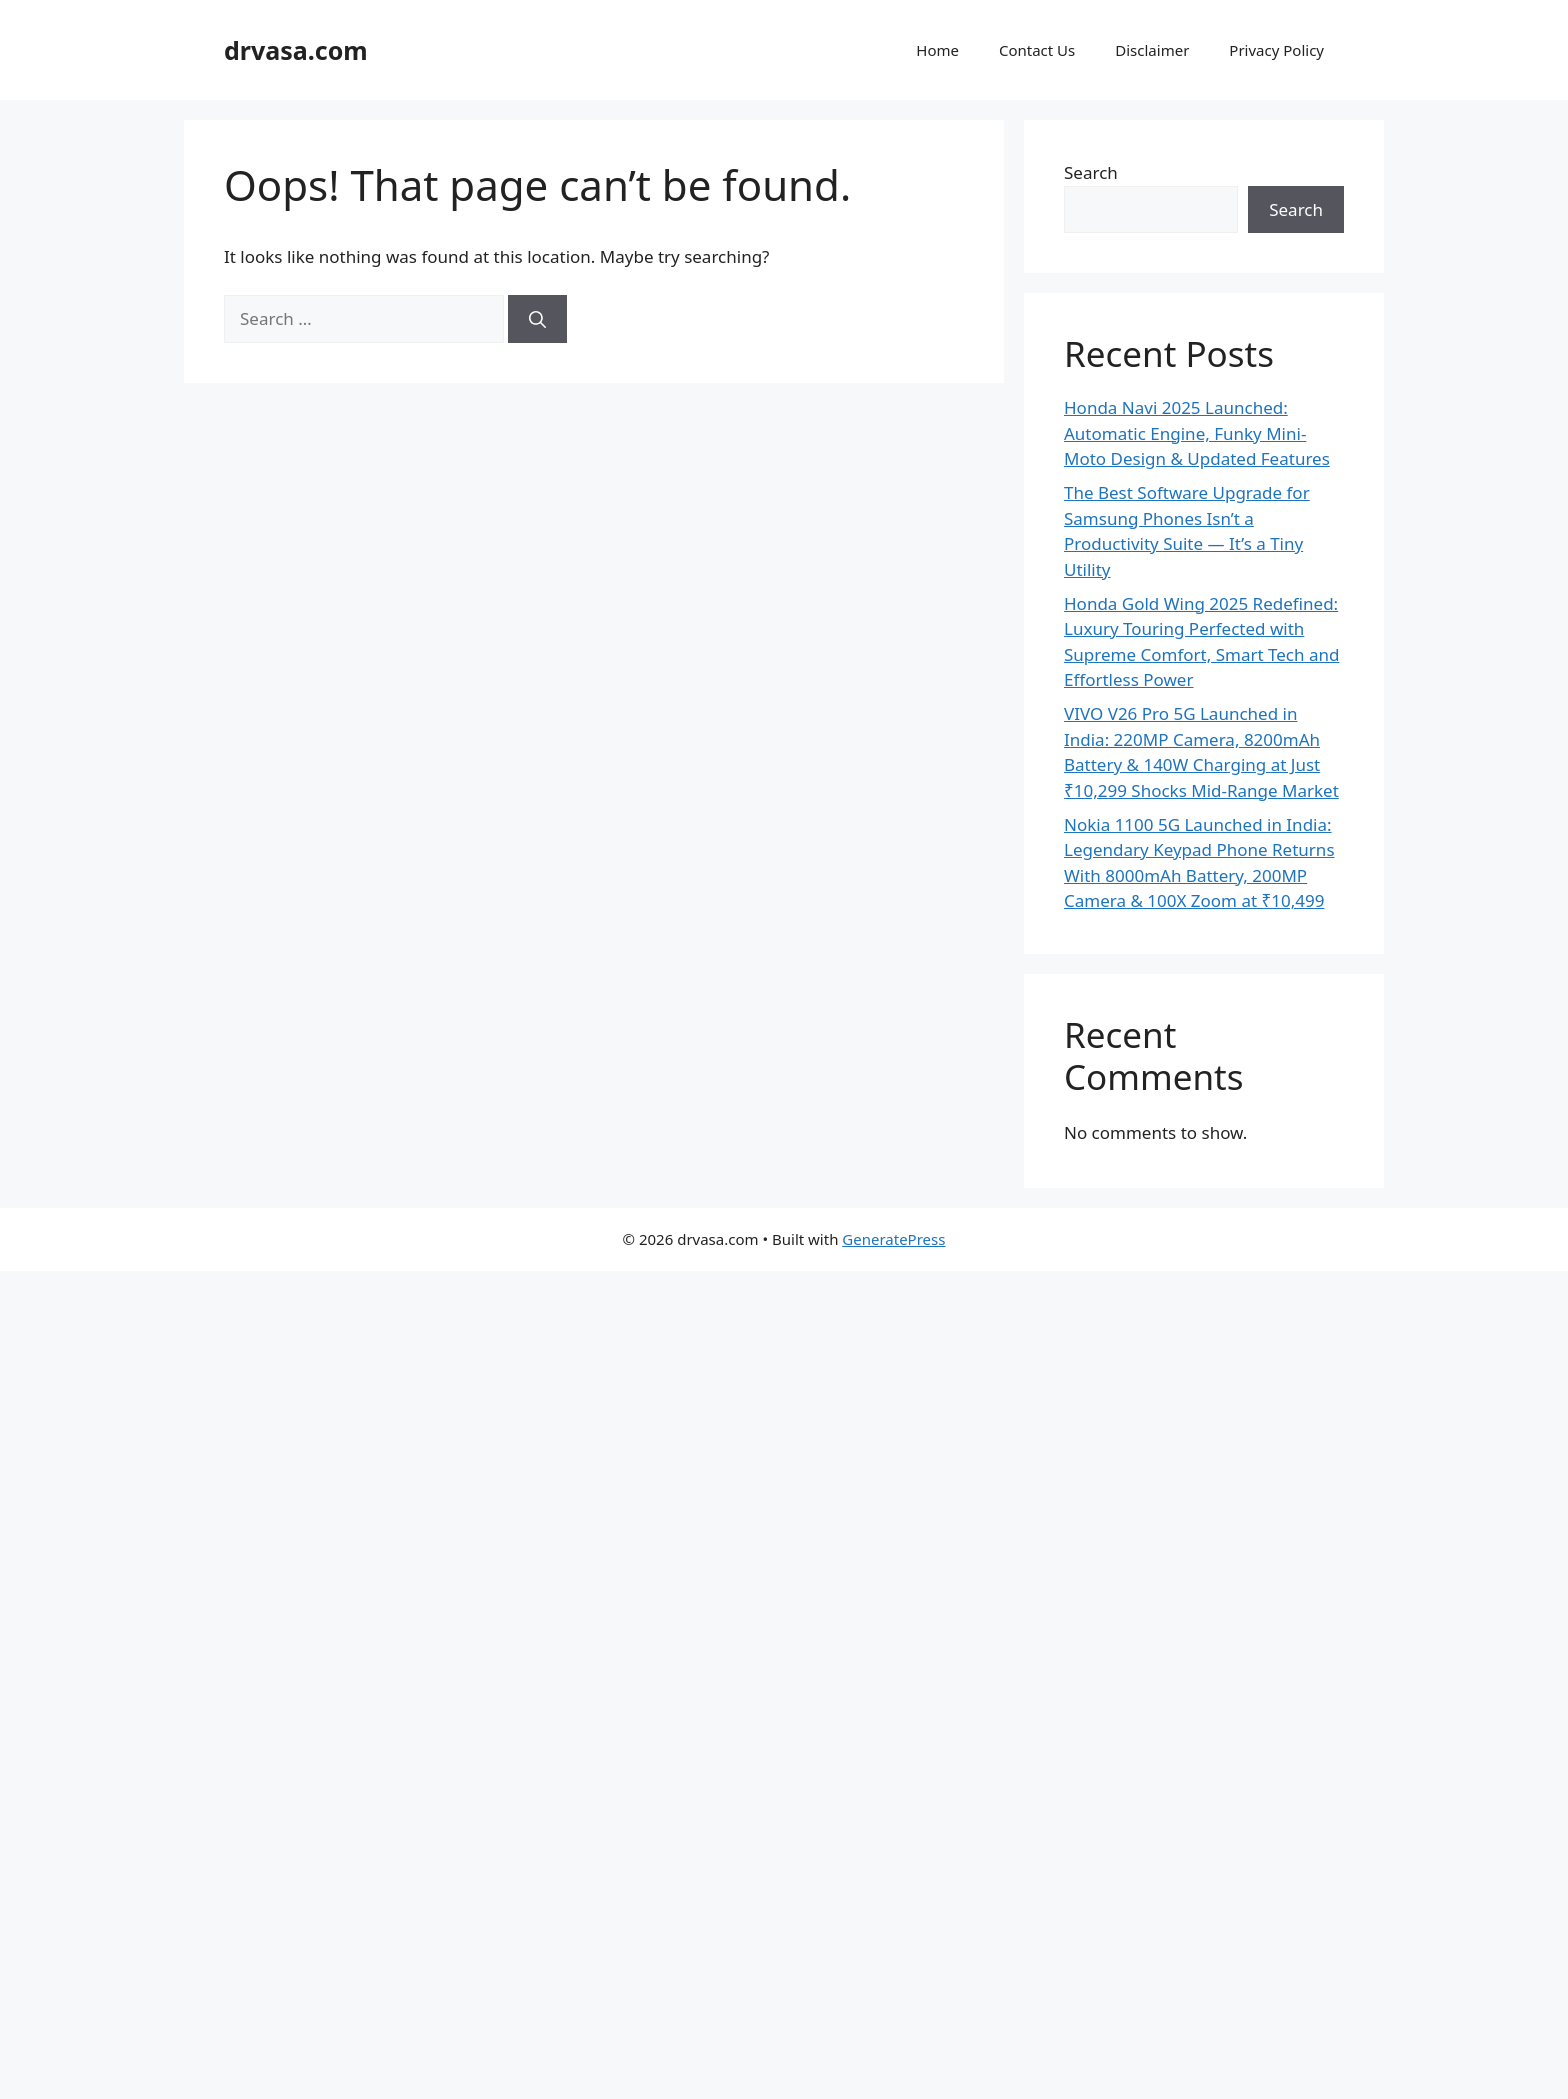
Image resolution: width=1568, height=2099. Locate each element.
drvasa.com (296, 50)
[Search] (537, 319)
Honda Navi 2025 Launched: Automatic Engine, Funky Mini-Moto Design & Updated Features (1197, 433)
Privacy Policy (1276, 50)
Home (937, 50)
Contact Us (1037, 50)
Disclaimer (1152, 50)
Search (1091, 172)
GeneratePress (893, 1239)
